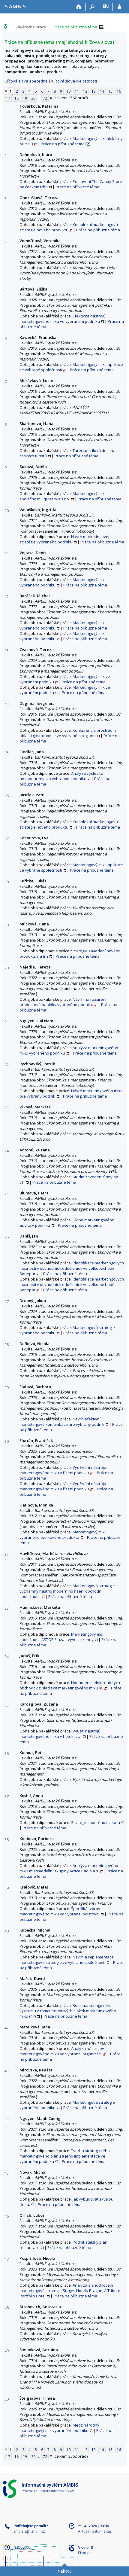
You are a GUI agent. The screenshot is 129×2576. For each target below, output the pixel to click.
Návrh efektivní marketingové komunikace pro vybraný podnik (62, 1421)
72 (45, 98)
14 (102, 91)
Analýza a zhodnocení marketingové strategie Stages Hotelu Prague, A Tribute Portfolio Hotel (70, 2290)
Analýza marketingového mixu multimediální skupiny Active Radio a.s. (69, 1868)
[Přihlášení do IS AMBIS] (119, 7)
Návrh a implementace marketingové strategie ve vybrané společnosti (67, 1959)
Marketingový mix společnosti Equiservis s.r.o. (62, 496)
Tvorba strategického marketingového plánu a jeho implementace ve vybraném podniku (65, 2156)
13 (94, 91)
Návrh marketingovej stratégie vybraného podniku (64, 539)
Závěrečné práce (30, 27)
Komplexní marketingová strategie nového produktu (69, 227)
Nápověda (22, 2547)
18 (16, 98)
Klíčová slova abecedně (25, 81)
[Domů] (79, 7)
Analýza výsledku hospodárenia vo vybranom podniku (61, 776)
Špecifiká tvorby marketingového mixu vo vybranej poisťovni (60, 1911)
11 (77, 91)
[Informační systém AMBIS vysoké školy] (14, 6)
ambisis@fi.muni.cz (29, 2531)
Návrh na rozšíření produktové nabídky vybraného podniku (63, 1002)
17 (8, 98)
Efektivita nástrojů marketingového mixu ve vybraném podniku (63, 318)
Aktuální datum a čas (95, 2531)
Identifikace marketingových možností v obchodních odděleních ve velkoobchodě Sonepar (72, 1268)
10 (68, 91)
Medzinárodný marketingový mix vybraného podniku (59, 2427)
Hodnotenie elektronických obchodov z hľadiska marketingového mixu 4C (70, 1685)
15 (110, 91)
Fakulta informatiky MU (57, 2491)
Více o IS (85, 2547)
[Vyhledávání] (92, 7)
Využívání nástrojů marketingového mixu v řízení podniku (63, 1470)
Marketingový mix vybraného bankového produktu (62, 1534)
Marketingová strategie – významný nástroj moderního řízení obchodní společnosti (69, 1591)
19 (25, 98)
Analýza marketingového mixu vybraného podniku (69, 1050)
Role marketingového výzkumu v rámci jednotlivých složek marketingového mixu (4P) (68, 2011)
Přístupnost (87, 2553)
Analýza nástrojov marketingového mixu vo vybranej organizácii (62, 2051)
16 (119, 91)
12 (85, 91)
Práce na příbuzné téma (75, 27)
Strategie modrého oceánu (95, 1822)
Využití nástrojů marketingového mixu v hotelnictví (60, 1733)
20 (33, 98)
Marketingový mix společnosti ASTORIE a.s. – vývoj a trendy (61, 1636)
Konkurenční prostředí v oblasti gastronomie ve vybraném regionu (68, 733)
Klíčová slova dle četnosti (74, 81)
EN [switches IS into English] (106, 6)
